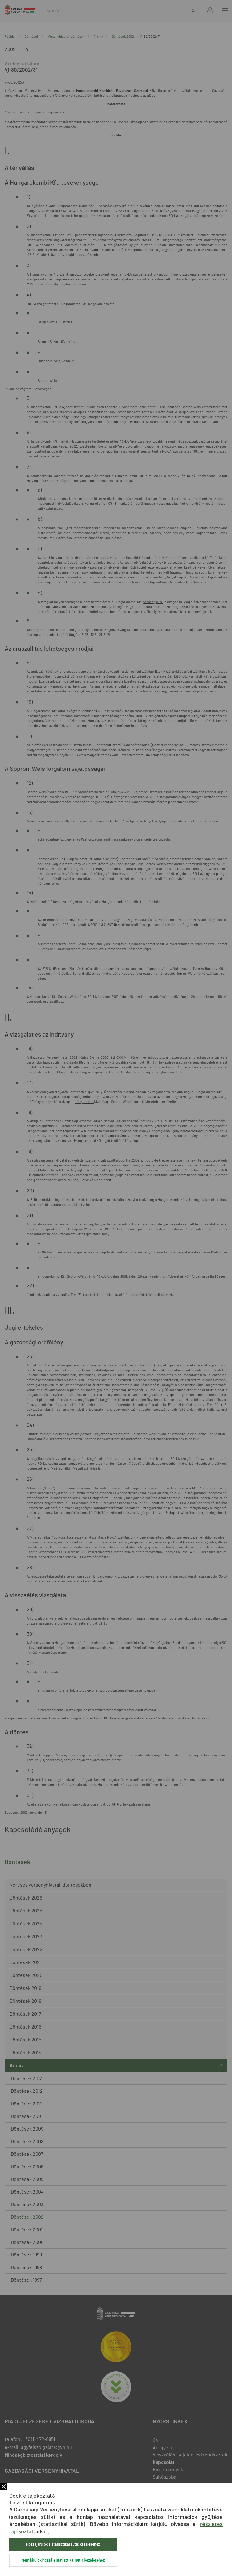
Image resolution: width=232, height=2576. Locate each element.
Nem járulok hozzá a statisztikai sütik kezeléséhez (63, 2560)
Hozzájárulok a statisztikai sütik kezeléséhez (63, 2544)
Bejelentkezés (210, 11)
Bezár (3, 2486)
